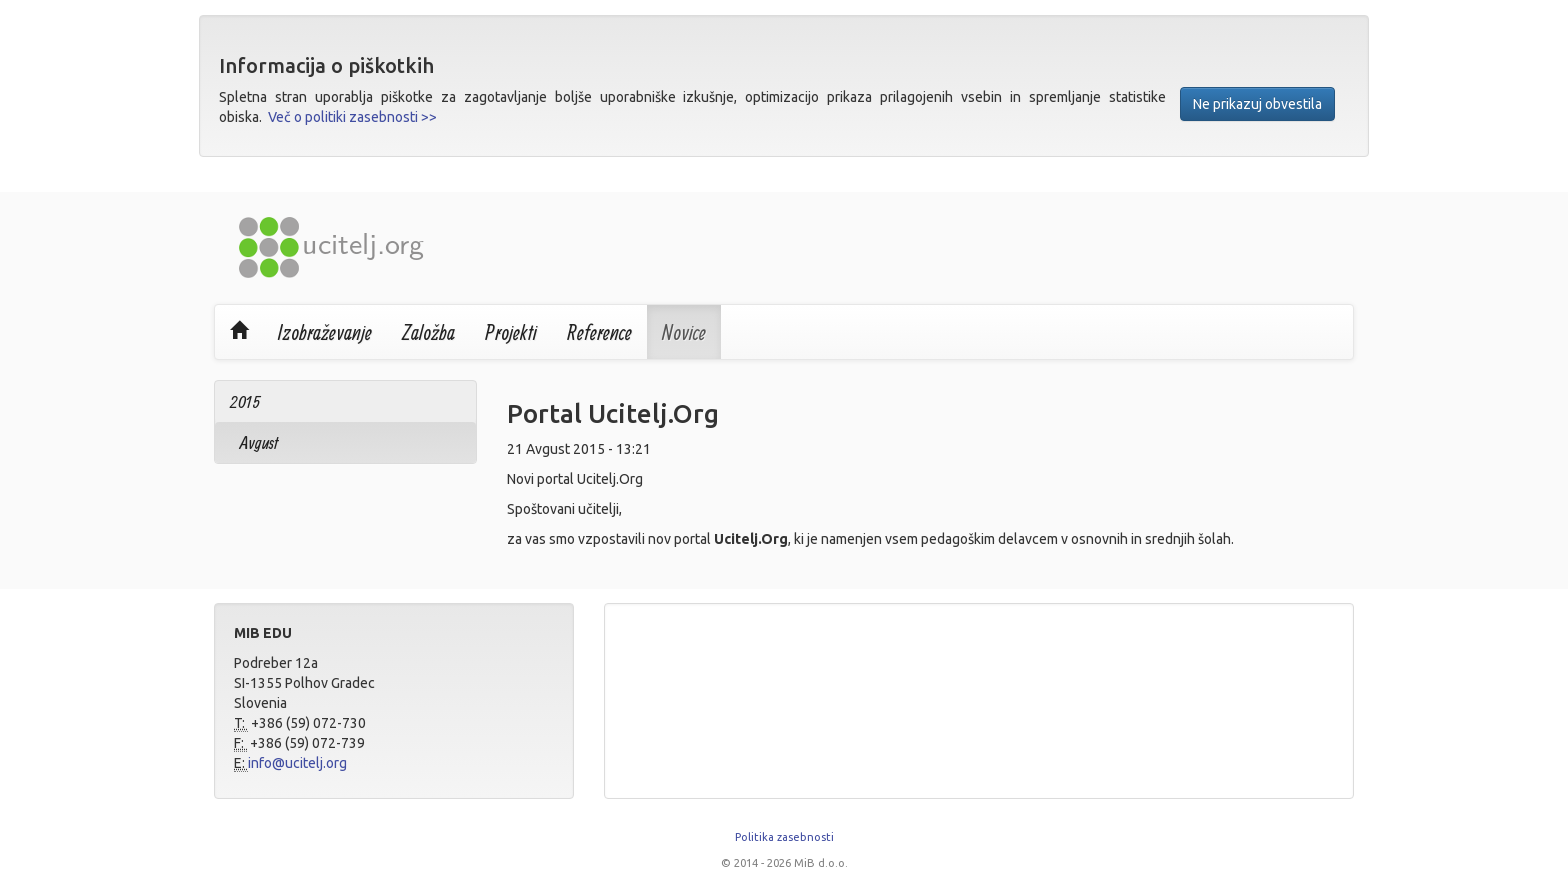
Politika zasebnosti (784, 837)
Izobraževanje (325, 332)
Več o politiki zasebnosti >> (352, 117)
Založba (428, 332)
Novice (684, 332)
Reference (599, 332)
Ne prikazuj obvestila (1257, 104)
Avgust (259, 442)
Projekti (511, 332)
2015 (245, 401)
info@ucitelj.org (297, 763)
